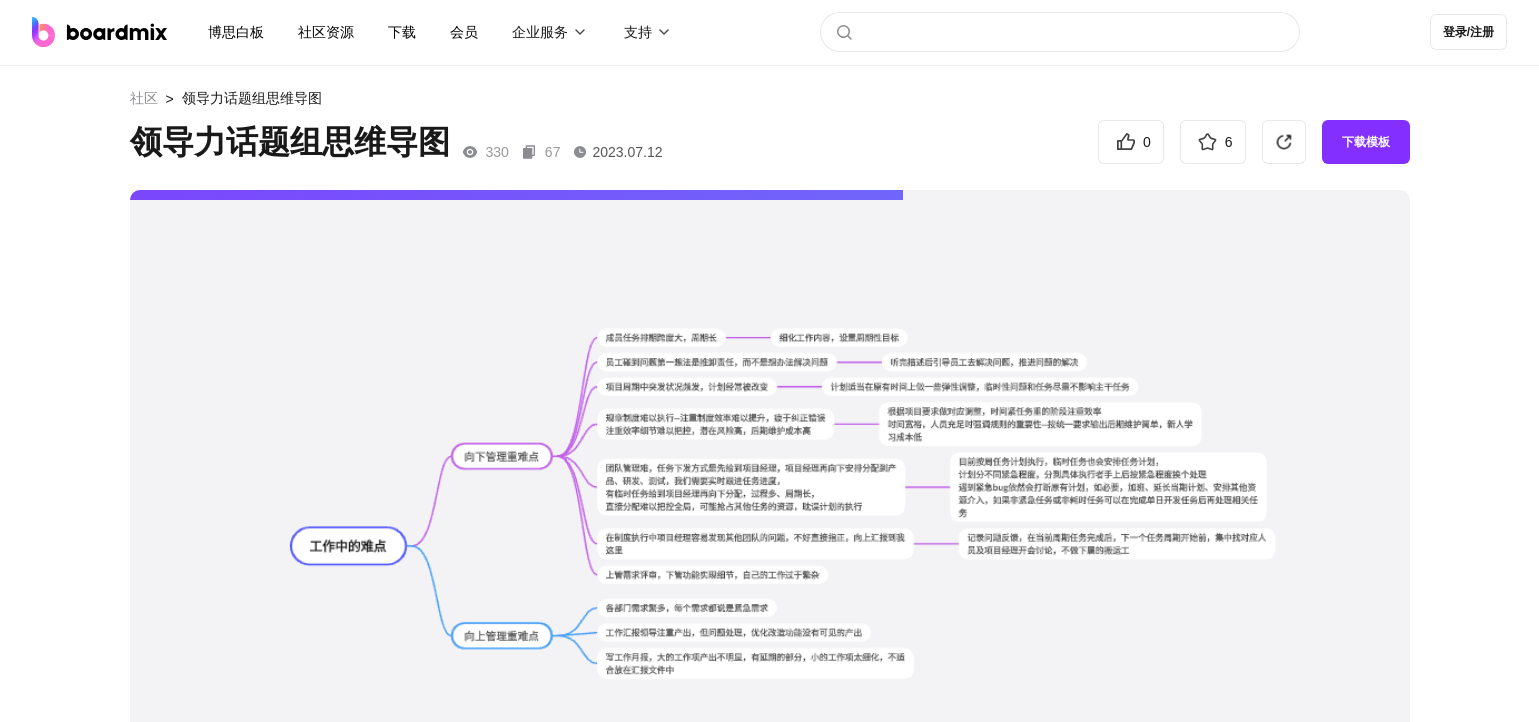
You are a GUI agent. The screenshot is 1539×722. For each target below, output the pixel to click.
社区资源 (326, 32)
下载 (402, 32)
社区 (144, 98)
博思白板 (236, 32)
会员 (464, 32)
